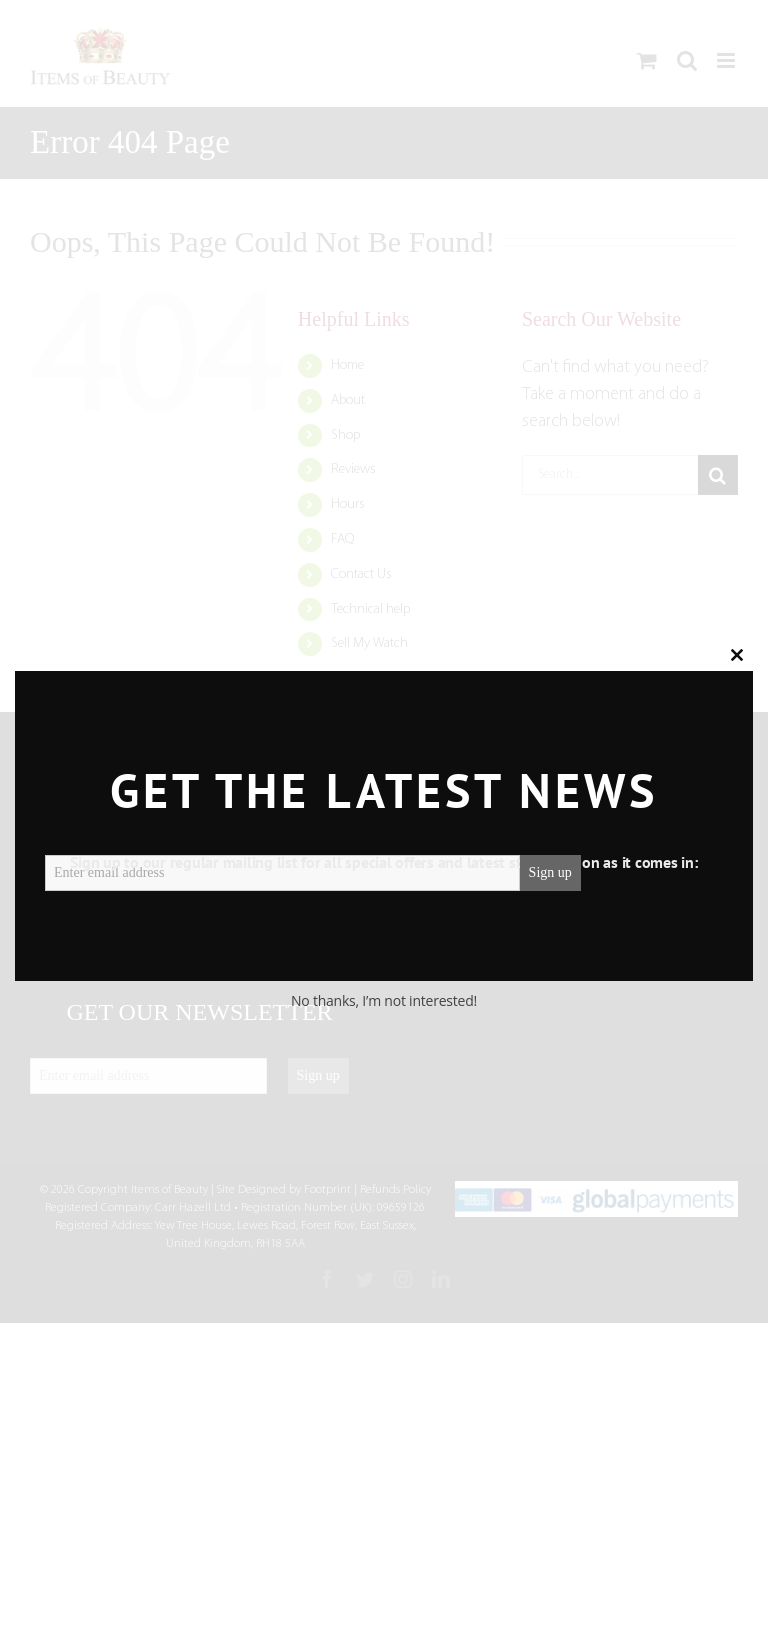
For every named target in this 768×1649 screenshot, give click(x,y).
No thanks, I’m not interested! (384, 1000)
